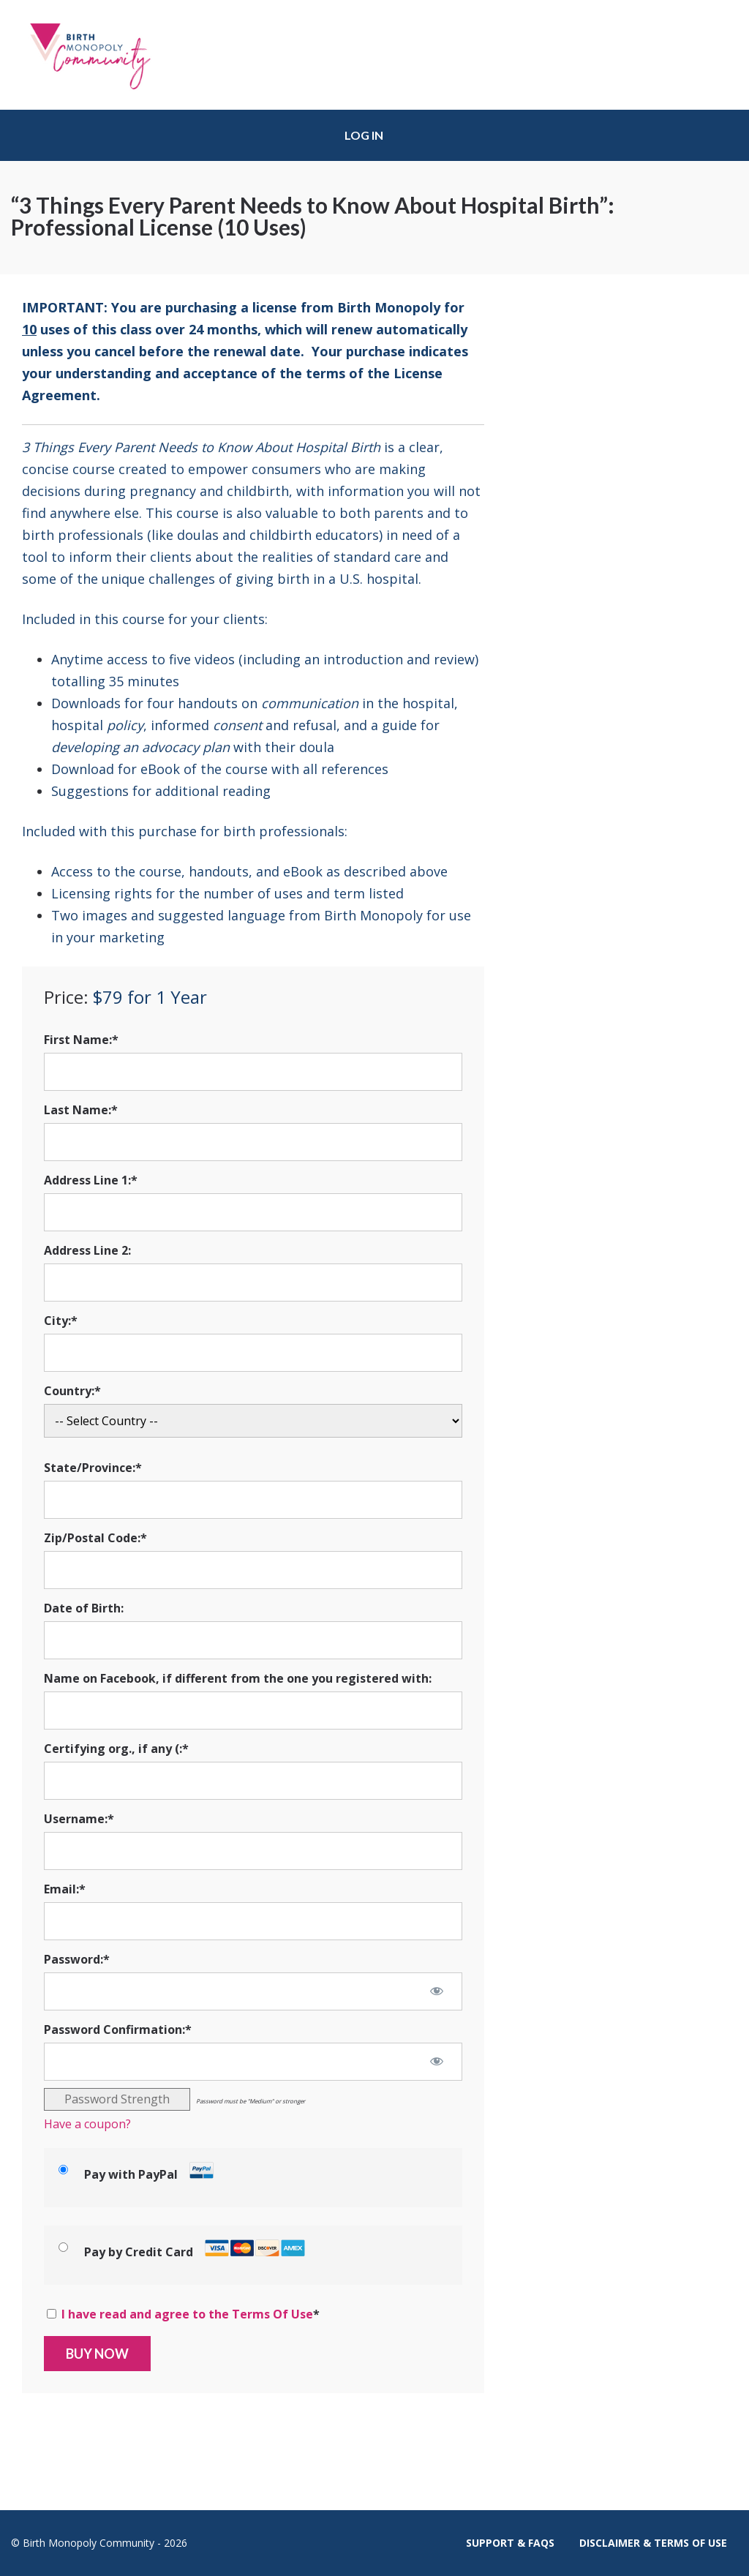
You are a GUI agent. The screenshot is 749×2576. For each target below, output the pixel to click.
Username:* (79, 1819)
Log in (364, 135)
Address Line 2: (87, 1250)
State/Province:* (93, 1468)
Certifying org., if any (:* (116, 1749)
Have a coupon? (87, 2124)
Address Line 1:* (91, 1180)
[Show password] (436, 1990)
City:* (61, 1321)
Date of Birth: (84, 1608)
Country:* (72, 1391)
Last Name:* (81, 1110)
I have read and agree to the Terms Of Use (187, 2314)
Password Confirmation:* (118, 2029)
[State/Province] (253, 1500)
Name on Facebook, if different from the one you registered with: (238, 1678)
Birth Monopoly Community (102, 54)
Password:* (77, 1959)
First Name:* (81, 1040)
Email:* (65, 1889)
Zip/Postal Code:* (95, 1538)
